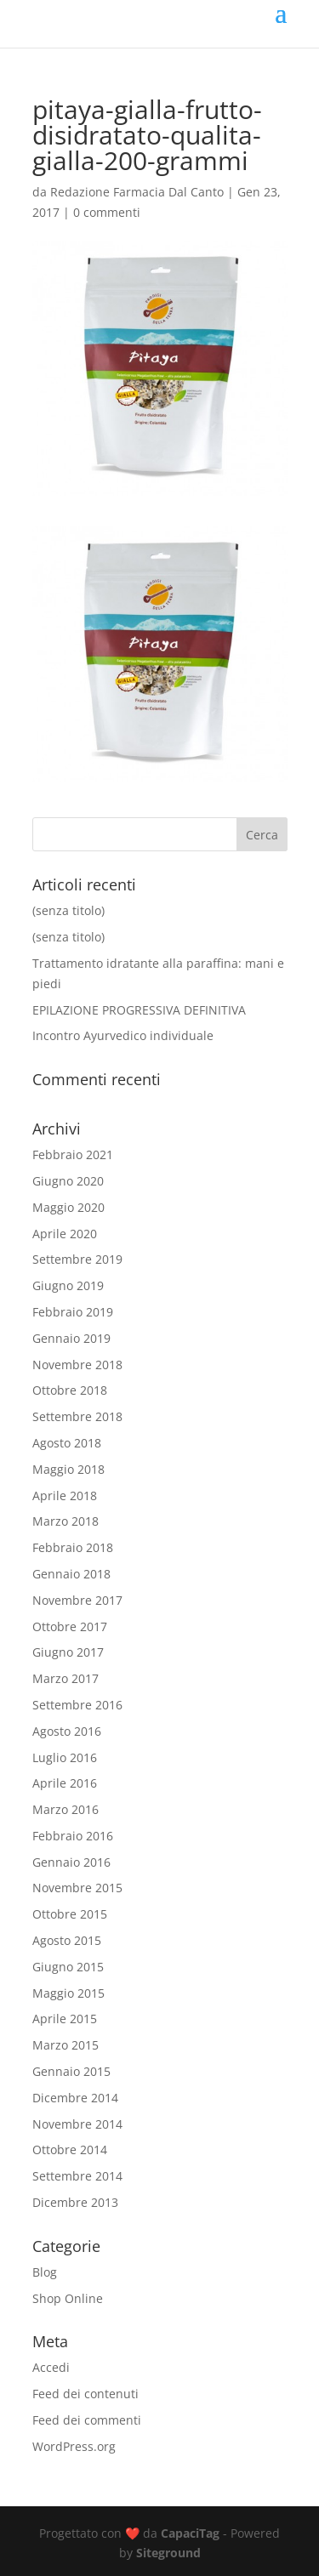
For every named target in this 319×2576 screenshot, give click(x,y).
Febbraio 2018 (72, 1547)
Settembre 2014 (77, 2176)
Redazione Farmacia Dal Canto (137, 192)
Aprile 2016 (64, 1783)
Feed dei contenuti (85, 2394)
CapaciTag (190, 2533)
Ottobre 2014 (69, 2149)
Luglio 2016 (64, 1757)
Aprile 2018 (64, 1495)
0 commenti (106, 212)
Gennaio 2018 (71, 1574)
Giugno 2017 (68, 1652)
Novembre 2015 (77, 1887)
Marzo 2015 (65, 2045)
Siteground (168, 2553)
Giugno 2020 (68, 1181)
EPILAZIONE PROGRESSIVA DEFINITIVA (139, 1010)
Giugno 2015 (68, 1967)
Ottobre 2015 (69, 1914)
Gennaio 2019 (71, 1338)
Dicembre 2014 (75, 2098)
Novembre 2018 (77, 1364)
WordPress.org (74, 2446)
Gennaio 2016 (71, 1862)
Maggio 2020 (68, 1207)
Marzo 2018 (65, 1521)
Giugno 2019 (68, 1285)
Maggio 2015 (68, 1993)
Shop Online (67, 2298)
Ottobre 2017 (69, 1626)
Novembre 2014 (77, 2124)
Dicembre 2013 (75, 2202)
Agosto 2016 (66, 1731)
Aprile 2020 (64, 1233)
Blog (44, 2272)
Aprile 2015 (64, 2018)
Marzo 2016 (65, 1809)
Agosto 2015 (66, 1940)
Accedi (51, 2367)
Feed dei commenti (86, 2420)
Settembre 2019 (77, 1259)
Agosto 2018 (66, 1443)
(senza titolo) (68, 910)
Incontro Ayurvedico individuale (123, 1035)
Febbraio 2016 (72, 1836)
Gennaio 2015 (71, 2071)
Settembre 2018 (77, 1416)
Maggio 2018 (68, 1469)
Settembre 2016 (77, 1705)
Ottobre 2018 (69, 1390)
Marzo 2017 (65, 1678)
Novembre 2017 (77, 1600)
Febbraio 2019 (72, 1312)
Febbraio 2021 (72, 1154)
